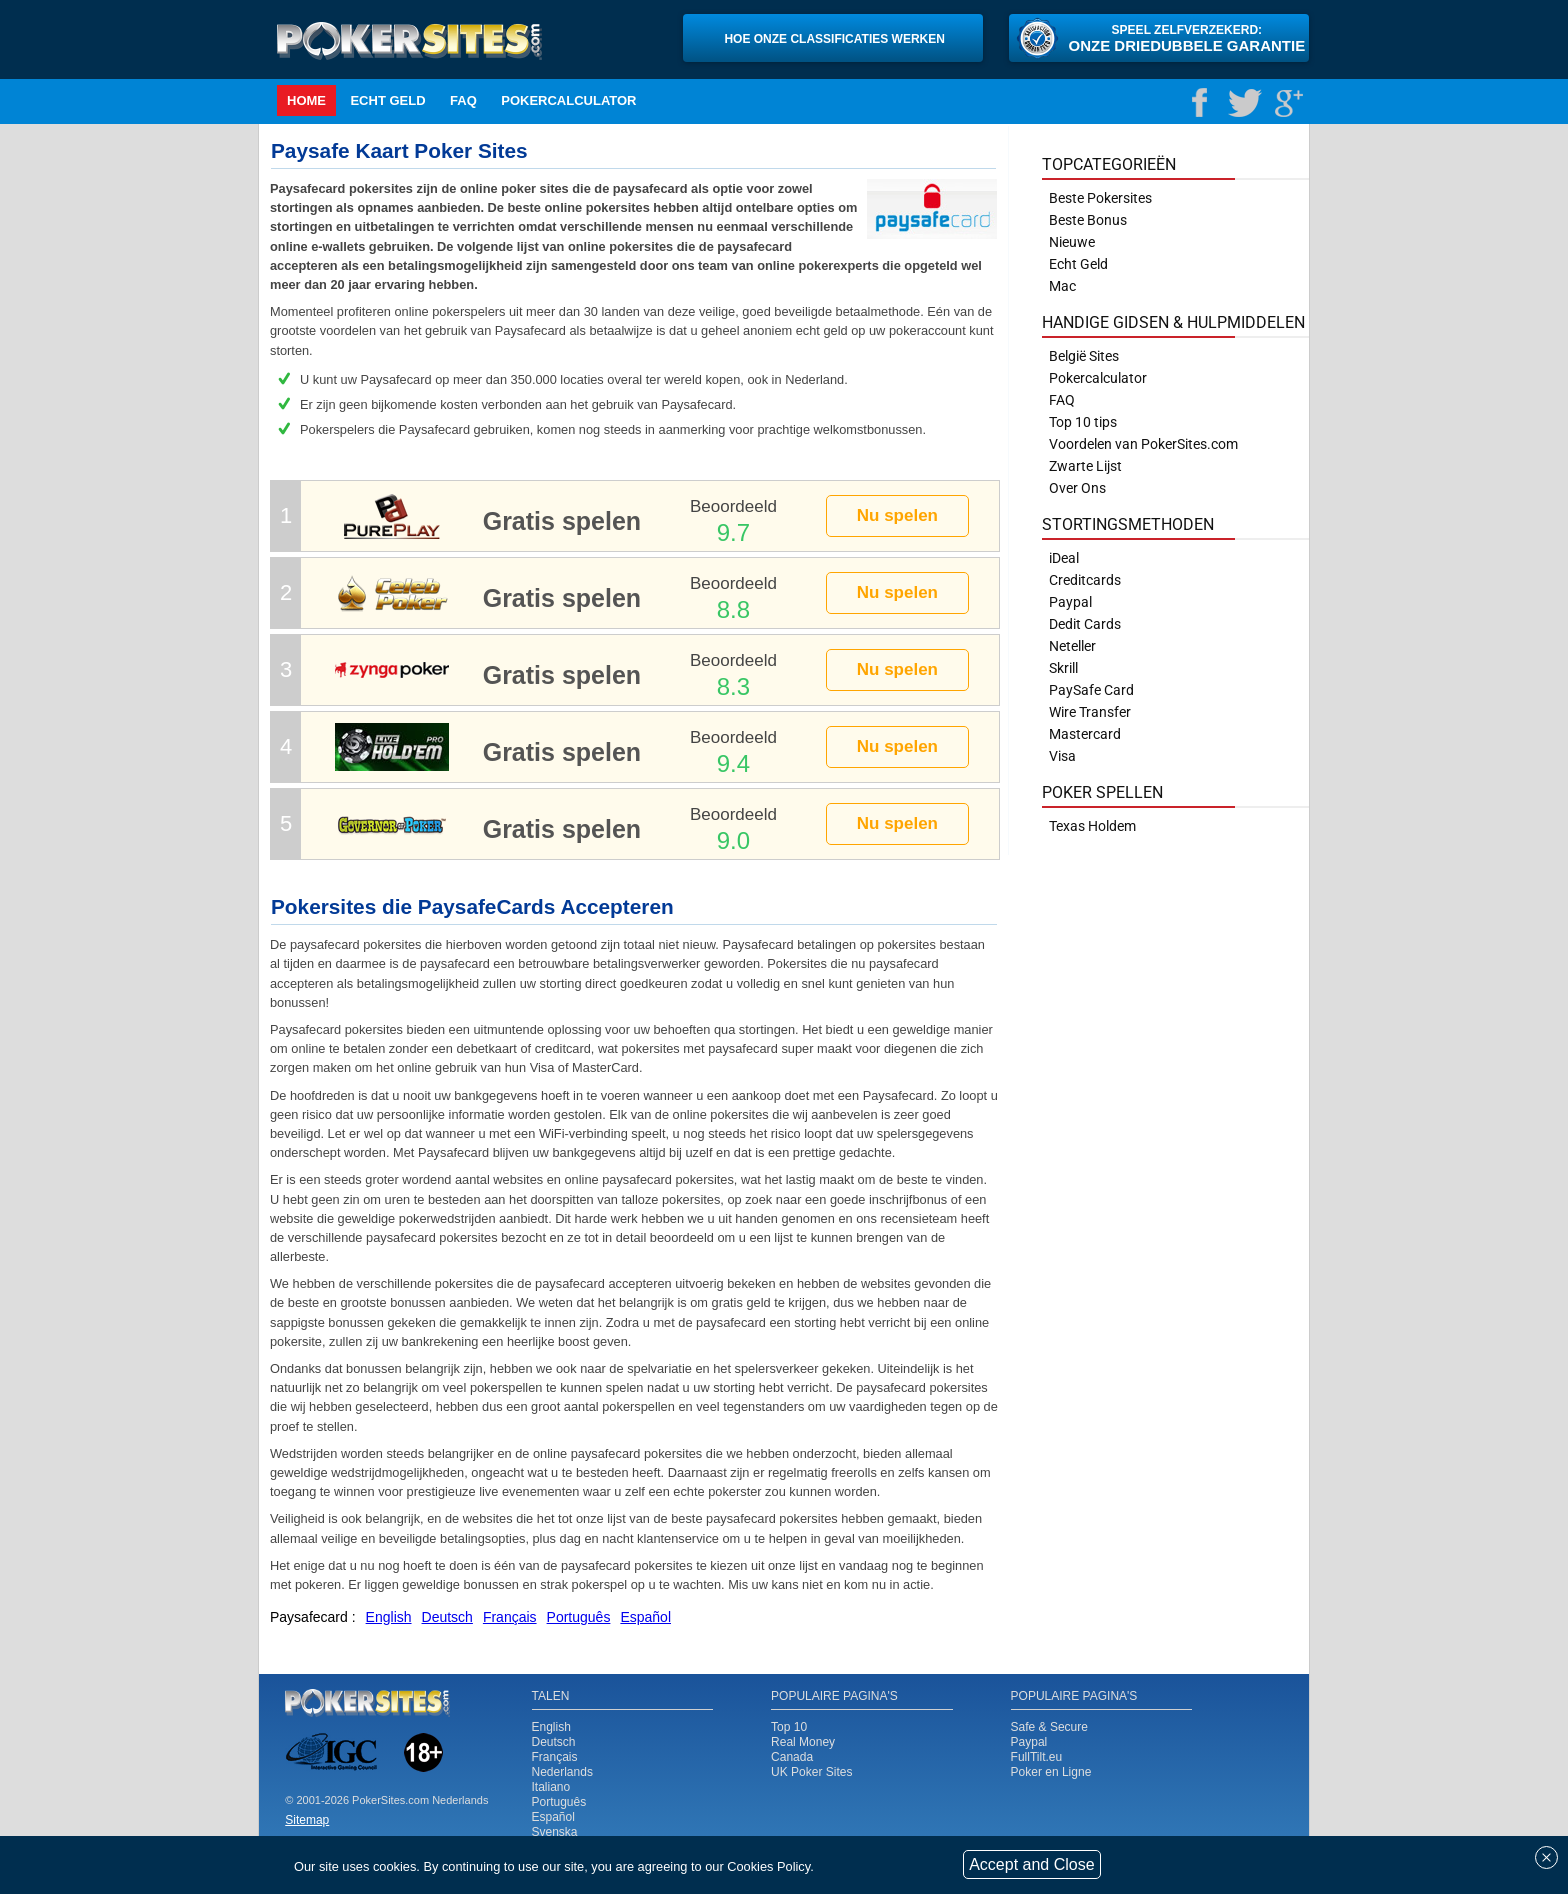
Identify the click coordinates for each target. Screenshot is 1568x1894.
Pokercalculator (568, 100)
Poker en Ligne (1051, 1772)
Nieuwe (1072, 242)
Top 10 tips (1083, 422)
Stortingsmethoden (1128, 524)
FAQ (463, 100)
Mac (1062, 286)
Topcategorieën (1109, 164)
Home (306, 100)
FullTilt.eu (1037, 1757)
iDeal (1064, 558)
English (551, 1727)
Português (559, 1802)
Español (553, 1817)
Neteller (1072, 646)
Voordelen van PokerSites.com (1143, 444)
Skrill (1063, 668)
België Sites (1084, 356)
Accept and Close (1031, 1864)
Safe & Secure (1049, 1727)
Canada (792, 1757)
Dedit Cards (1085, 624)
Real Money (803, 1742)
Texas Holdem (1092, 826)
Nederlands (562, 1772)
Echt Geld (387, 100)
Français (555, 1757)
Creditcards (1085, 580)
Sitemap (307, 1820)
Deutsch (554, 1742)
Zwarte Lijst (1085, 466)
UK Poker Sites (811, 1772)
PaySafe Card (1091, 690)
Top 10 (789, 1727)
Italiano (551, 1787)
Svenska (555, 1832)
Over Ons (1077, 488)
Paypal (1029, 1742)
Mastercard (1085, 734)
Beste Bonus (1088, 220)
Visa (1062, 756)
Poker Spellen (1102, 792)
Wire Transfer (1090, 712)
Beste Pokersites (1100, 198)
